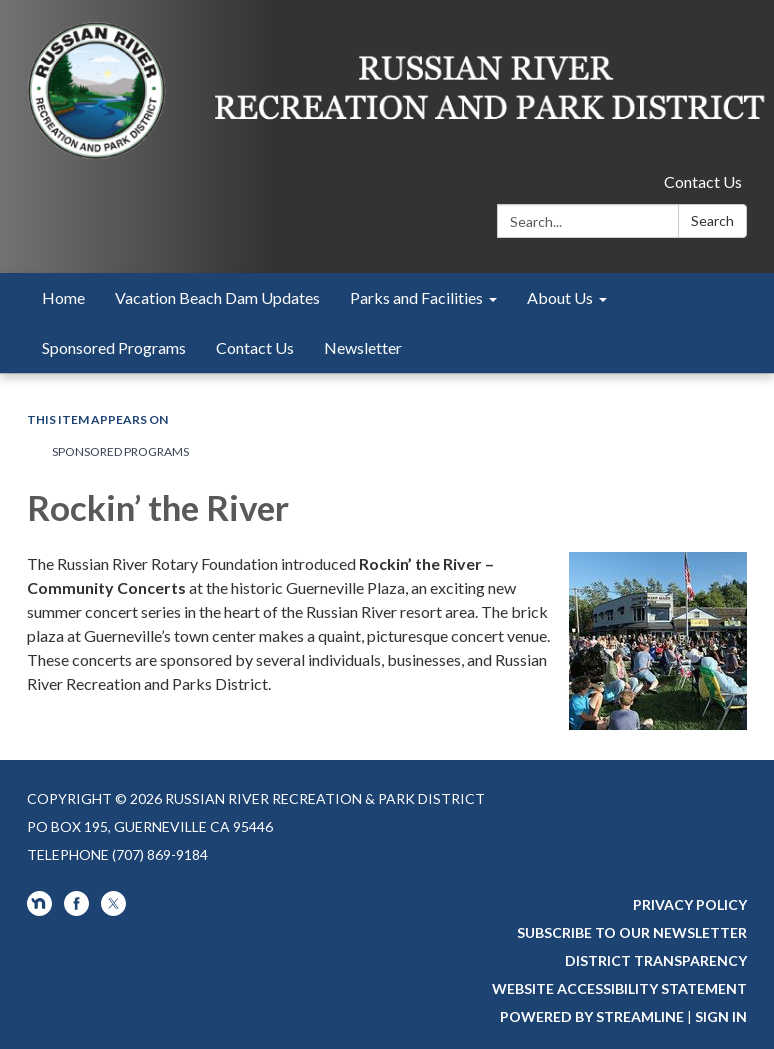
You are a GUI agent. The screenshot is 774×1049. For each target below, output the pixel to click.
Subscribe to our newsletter (632, 932)
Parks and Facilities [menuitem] (416, 297)
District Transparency (656, 960)
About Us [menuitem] (560, 297)
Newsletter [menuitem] (363, 347)
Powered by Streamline (592, 1016)
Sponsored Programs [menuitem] (114, 347)
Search (712, 220)
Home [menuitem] (63, 297)
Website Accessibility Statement (619, 988)
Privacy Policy (690, 904)
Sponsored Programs (120, 451)
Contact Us (703, 181)
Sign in (721, 1016)
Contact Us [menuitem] (255, 347)
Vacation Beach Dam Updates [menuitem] (217, 297)
